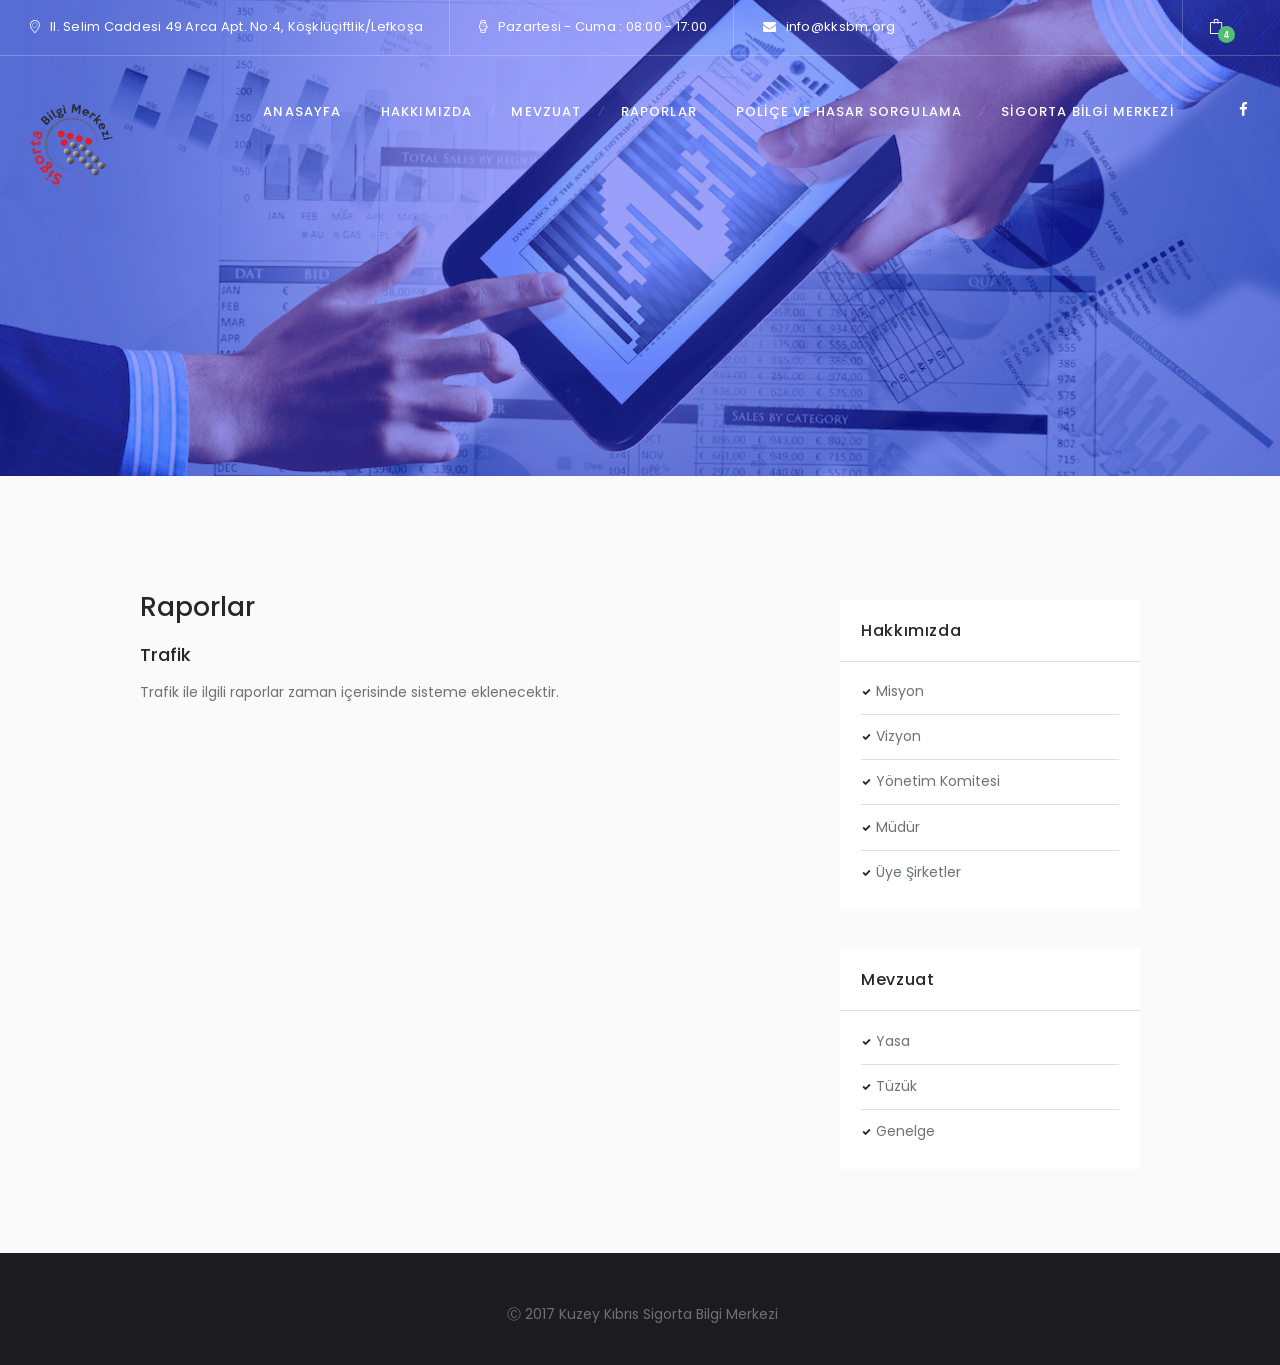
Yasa (893, 1041)
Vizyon (898, 736)
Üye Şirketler (918, 872)
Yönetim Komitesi (938, 781)
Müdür (898, 827)
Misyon (900, 691)
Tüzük (896, 1086)
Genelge (905, 1131)
